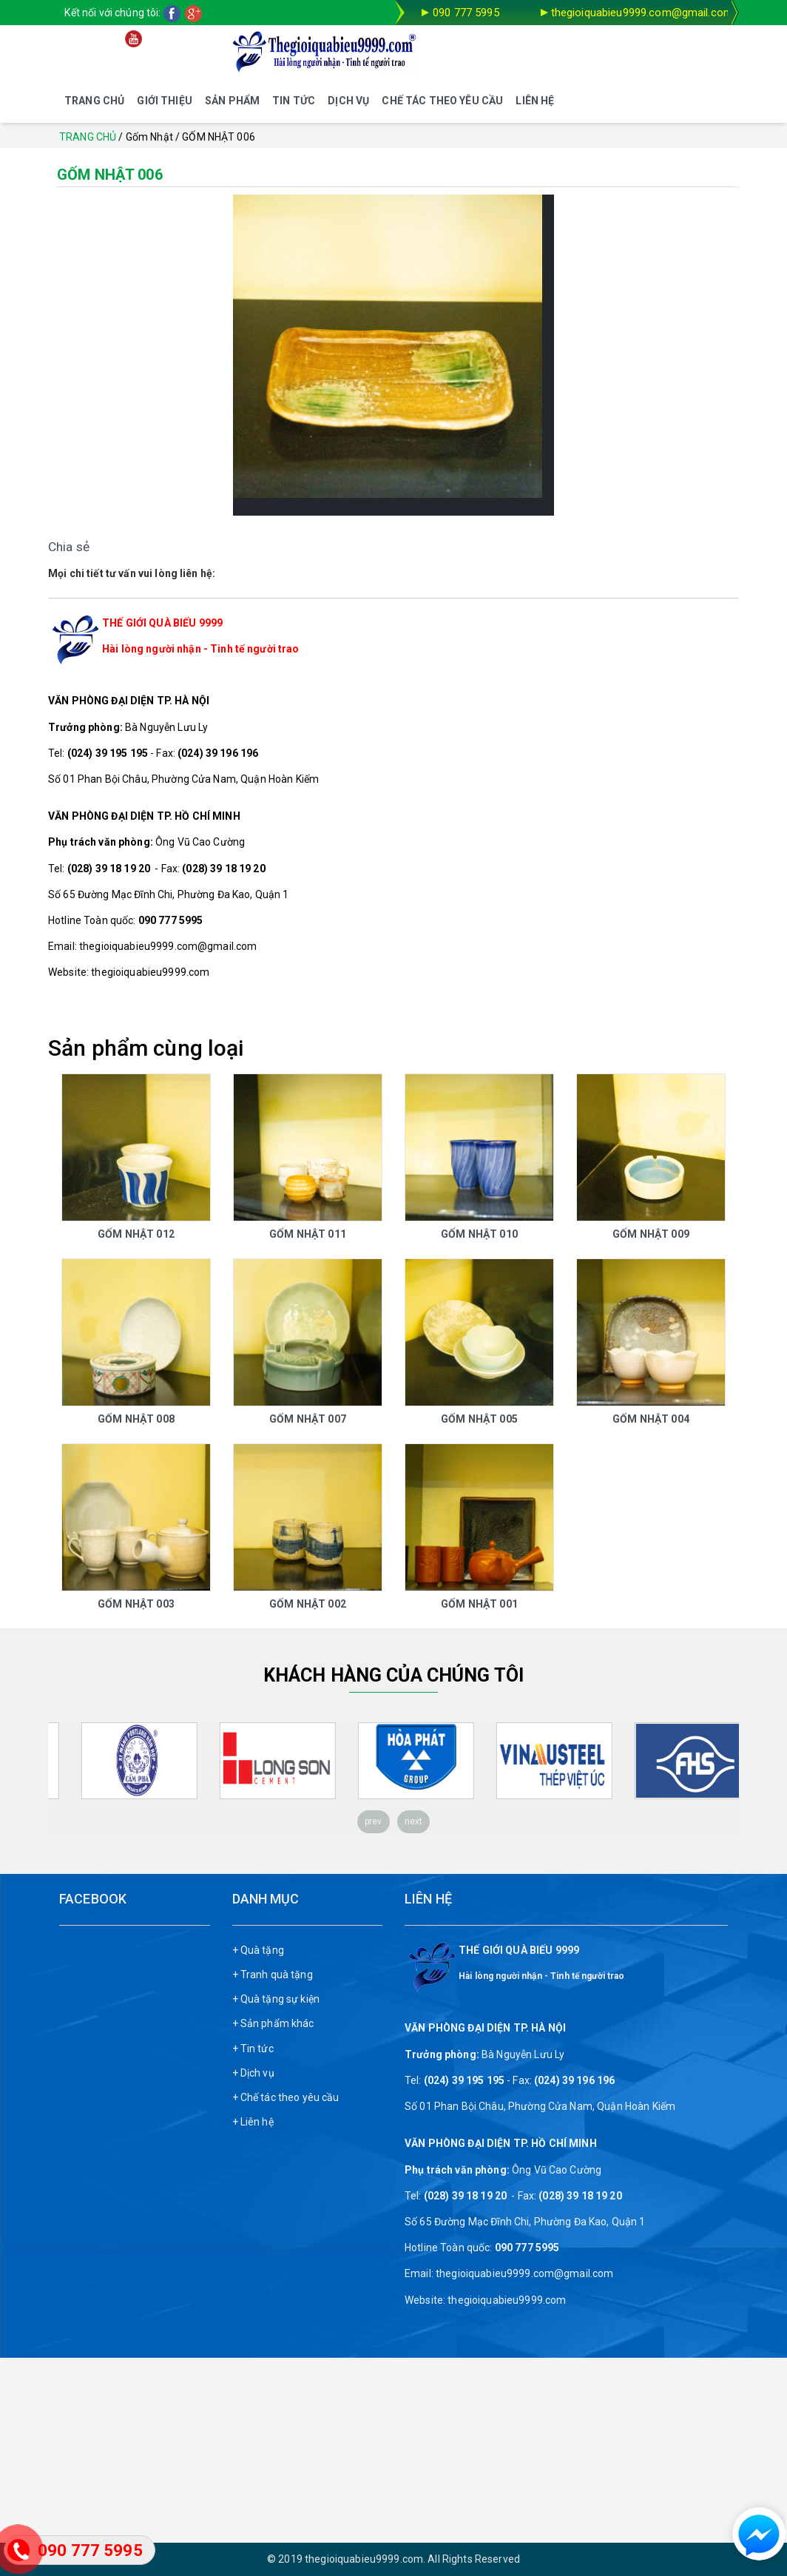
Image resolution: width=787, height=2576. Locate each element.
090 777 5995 (466, 12)
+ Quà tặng (258, 1950)
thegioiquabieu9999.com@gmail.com (642, 12)
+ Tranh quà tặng (272, 1974)
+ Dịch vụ (253, 2073)
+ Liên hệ (253, 2122)
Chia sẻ (68, 546)
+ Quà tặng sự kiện (276, 1999)
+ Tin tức (253, 2048)
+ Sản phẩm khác (273, 2023)
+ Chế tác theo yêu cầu (286, 2097)
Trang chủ (87, 137)
